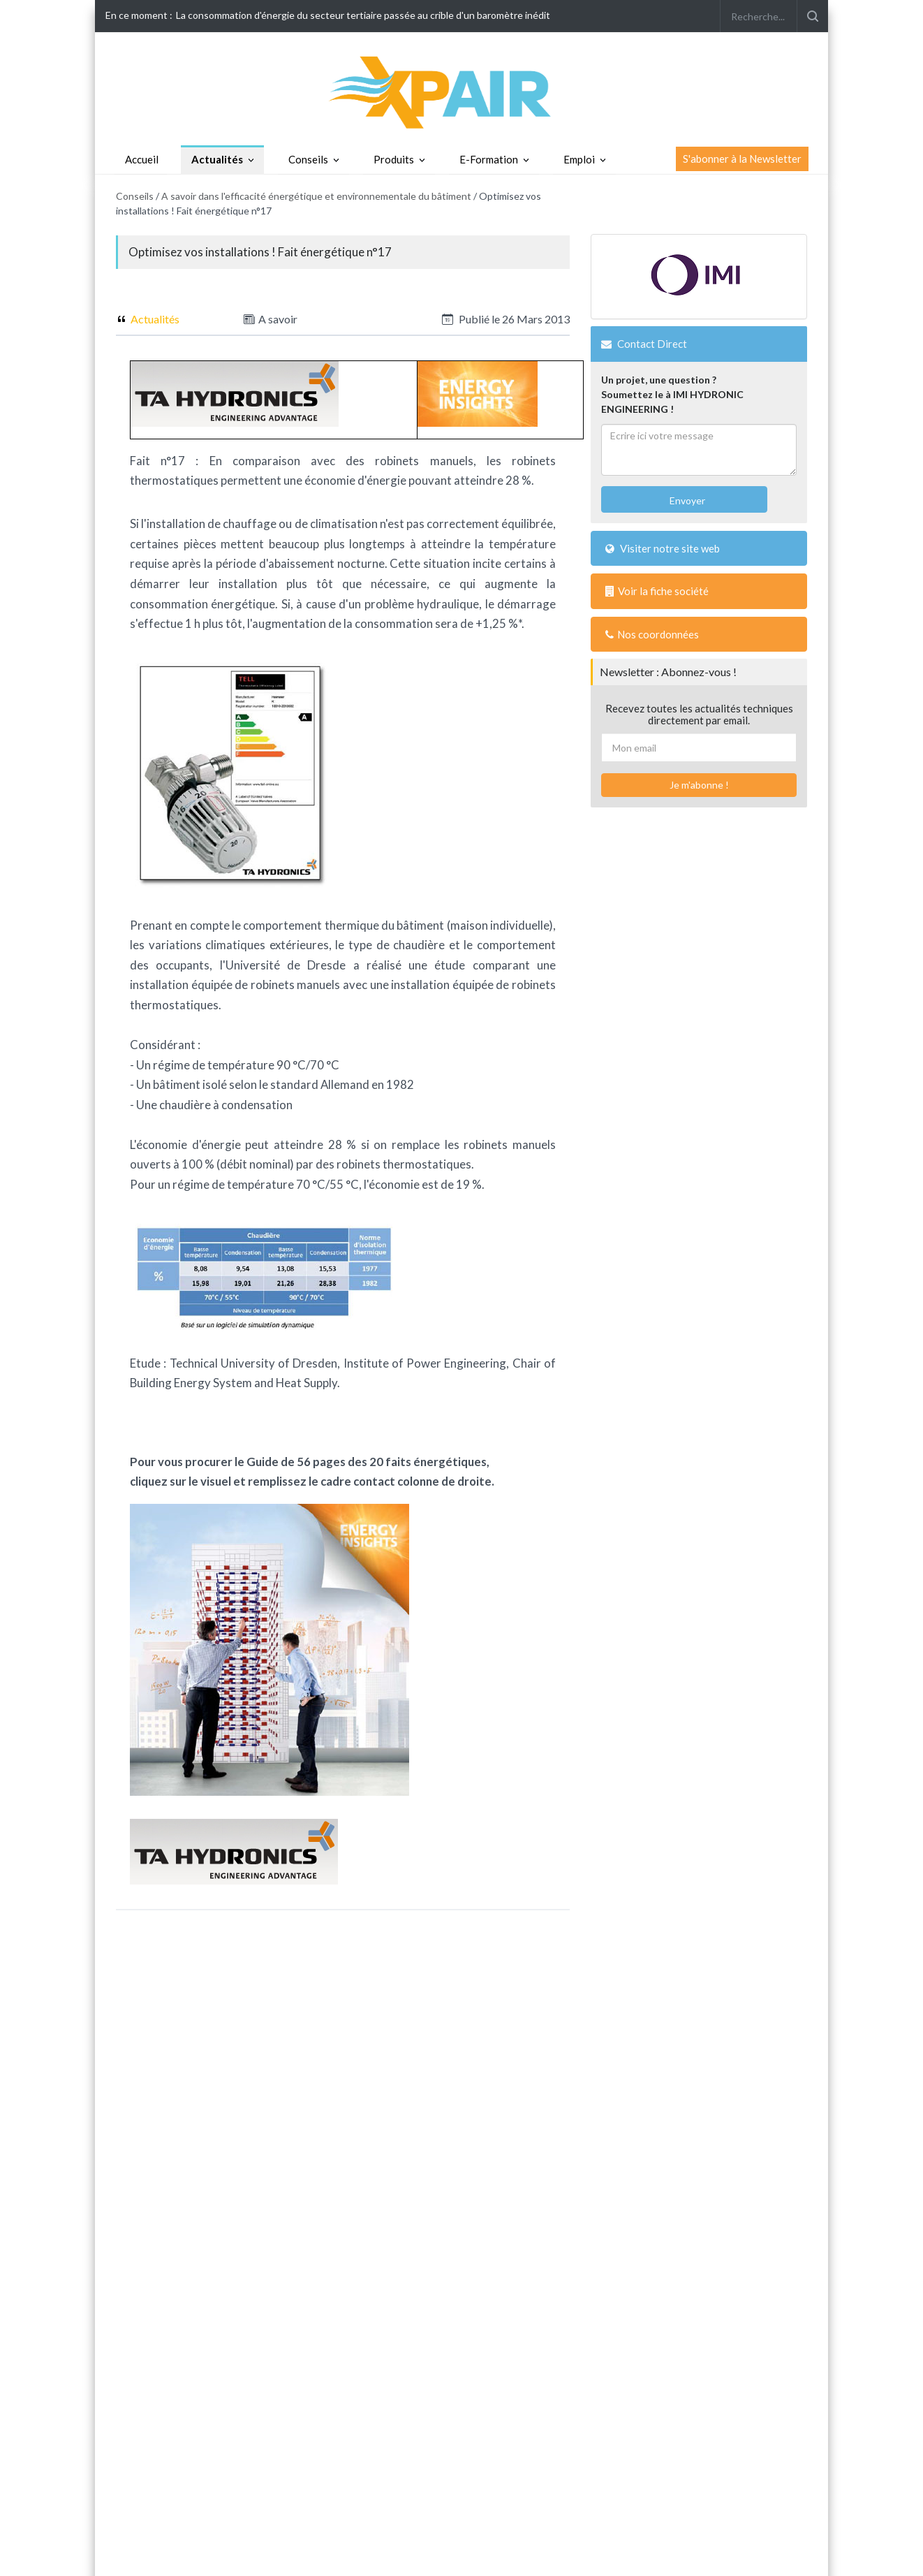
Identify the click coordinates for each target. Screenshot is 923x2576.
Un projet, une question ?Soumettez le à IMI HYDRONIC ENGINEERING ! (672, 394)
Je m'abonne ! (699, 785)
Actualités (217, 159)
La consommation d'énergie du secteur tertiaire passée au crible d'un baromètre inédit (363, 15)
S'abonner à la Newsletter (742, 158)
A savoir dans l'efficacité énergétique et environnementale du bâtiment (316, 196)
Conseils (308, 159)
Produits (394, 159)
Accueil (141, 159)
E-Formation (488, 159)
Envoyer (686, 500)
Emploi (579, 159)
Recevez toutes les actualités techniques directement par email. (699, 714)
